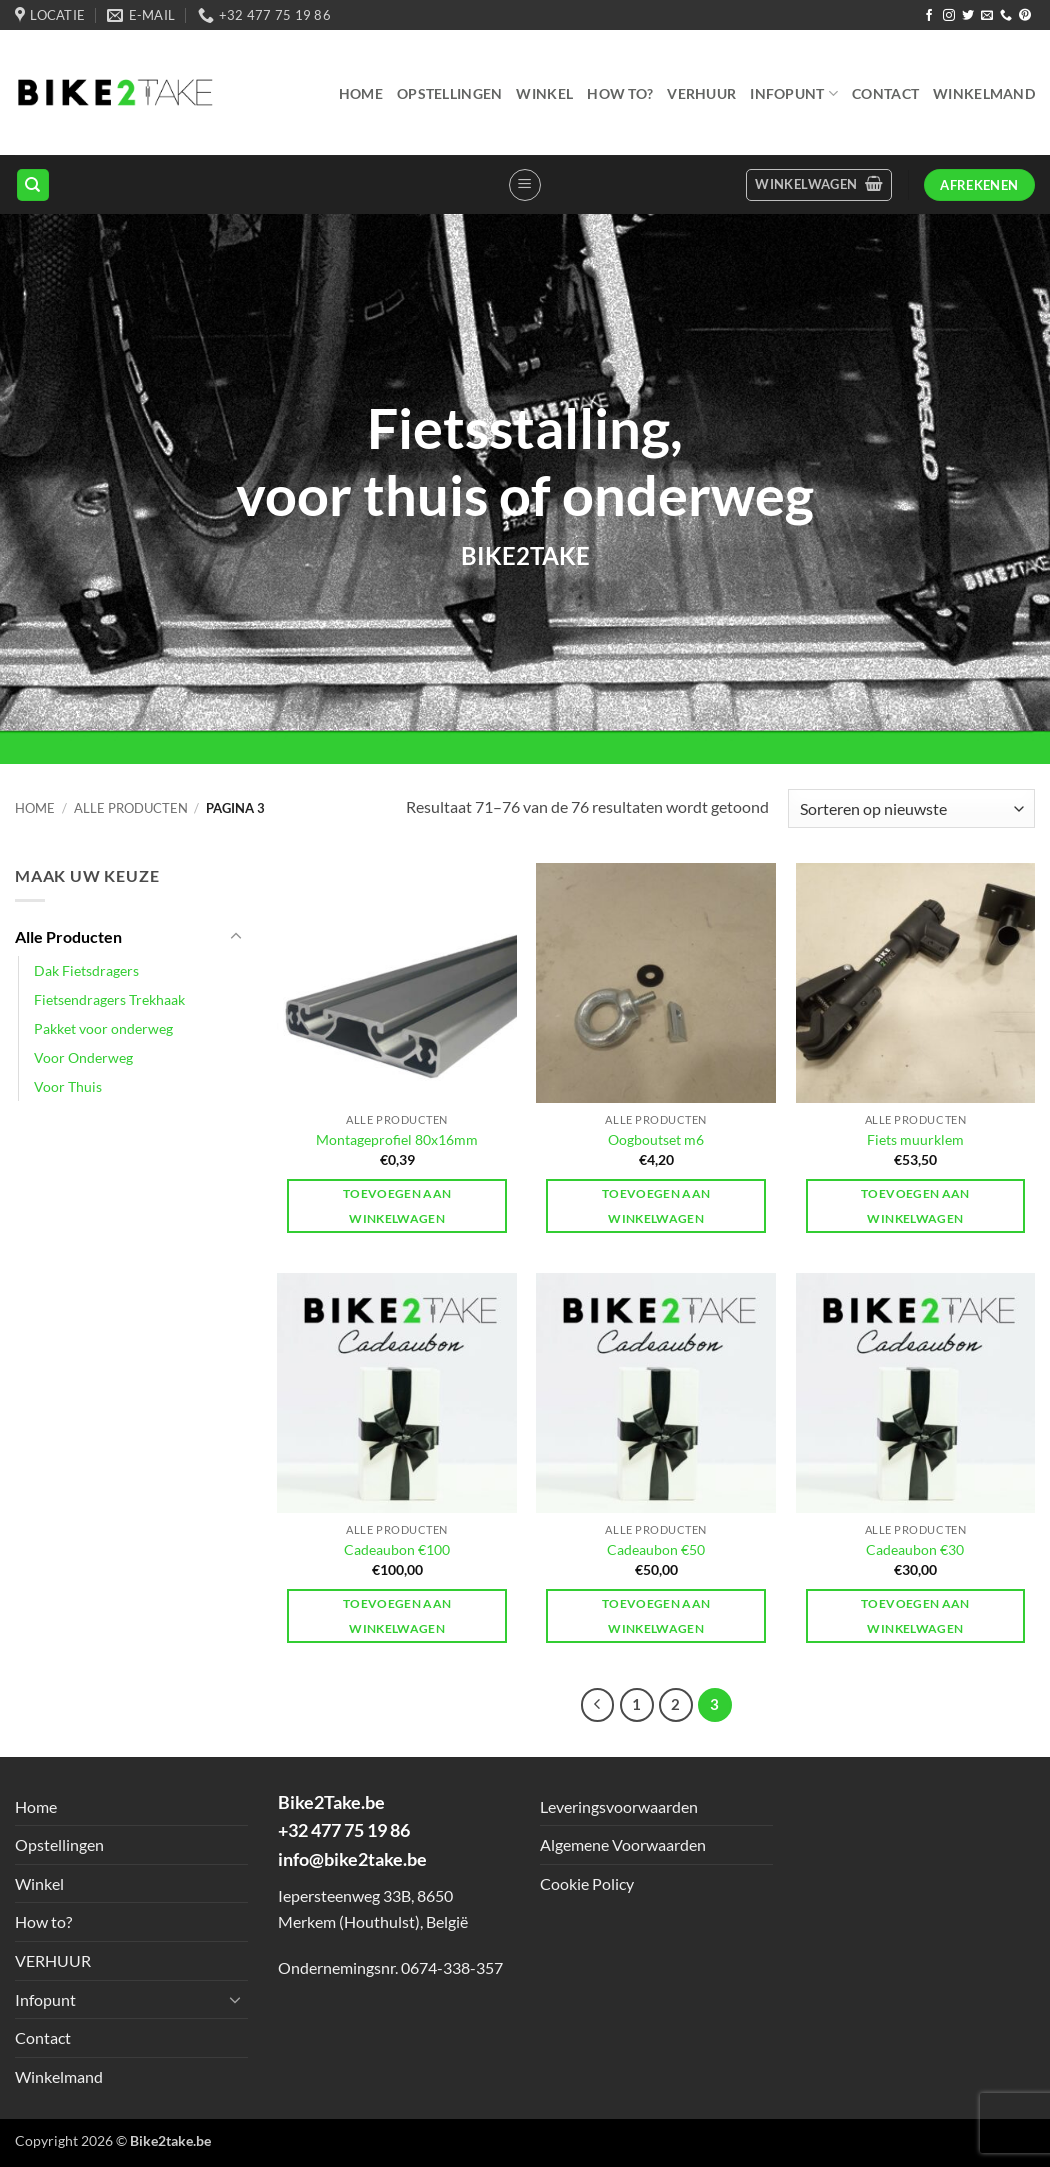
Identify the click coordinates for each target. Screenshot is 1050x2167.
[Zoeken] (33, 185)
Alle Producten (131, 808)
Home (361, 93)
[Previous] (598, 1705)
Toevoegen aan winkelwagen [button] (397, 1206)
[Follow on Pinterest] (1025, 16)
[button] (525, 185)
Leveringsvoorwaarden (619, 1806)
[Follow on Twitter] (968, 16)
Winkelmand (984, 93)
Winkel (544, 93)
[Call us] (1006, 16)
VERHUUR (701, 93)
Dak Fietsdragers (86, 970)
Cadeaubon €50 (656, 1549)
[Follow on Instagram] (949, 16)
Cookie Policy (587, 1883)
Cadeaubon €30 (915, 1549)
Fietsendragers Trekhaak (109, 999)
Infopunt (794, 93)
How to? (620, 93)
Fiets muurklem (915, 1139)
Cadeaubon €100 (397, 1549)
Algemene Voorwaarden (623, 1844)
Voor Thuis (68, 1086)
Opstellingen (449, 93)
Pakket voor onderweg (103, 1028)
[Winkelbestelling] (911, 808)
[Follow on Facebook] (929, 16)
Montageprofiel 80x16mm (397, 1139)
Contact (885, 93)
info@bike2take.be (352, 1859)
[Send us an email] (987, 16)
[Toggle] (236, 937)
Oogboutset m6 (656, 1139)
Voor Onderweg (83, 1057)
